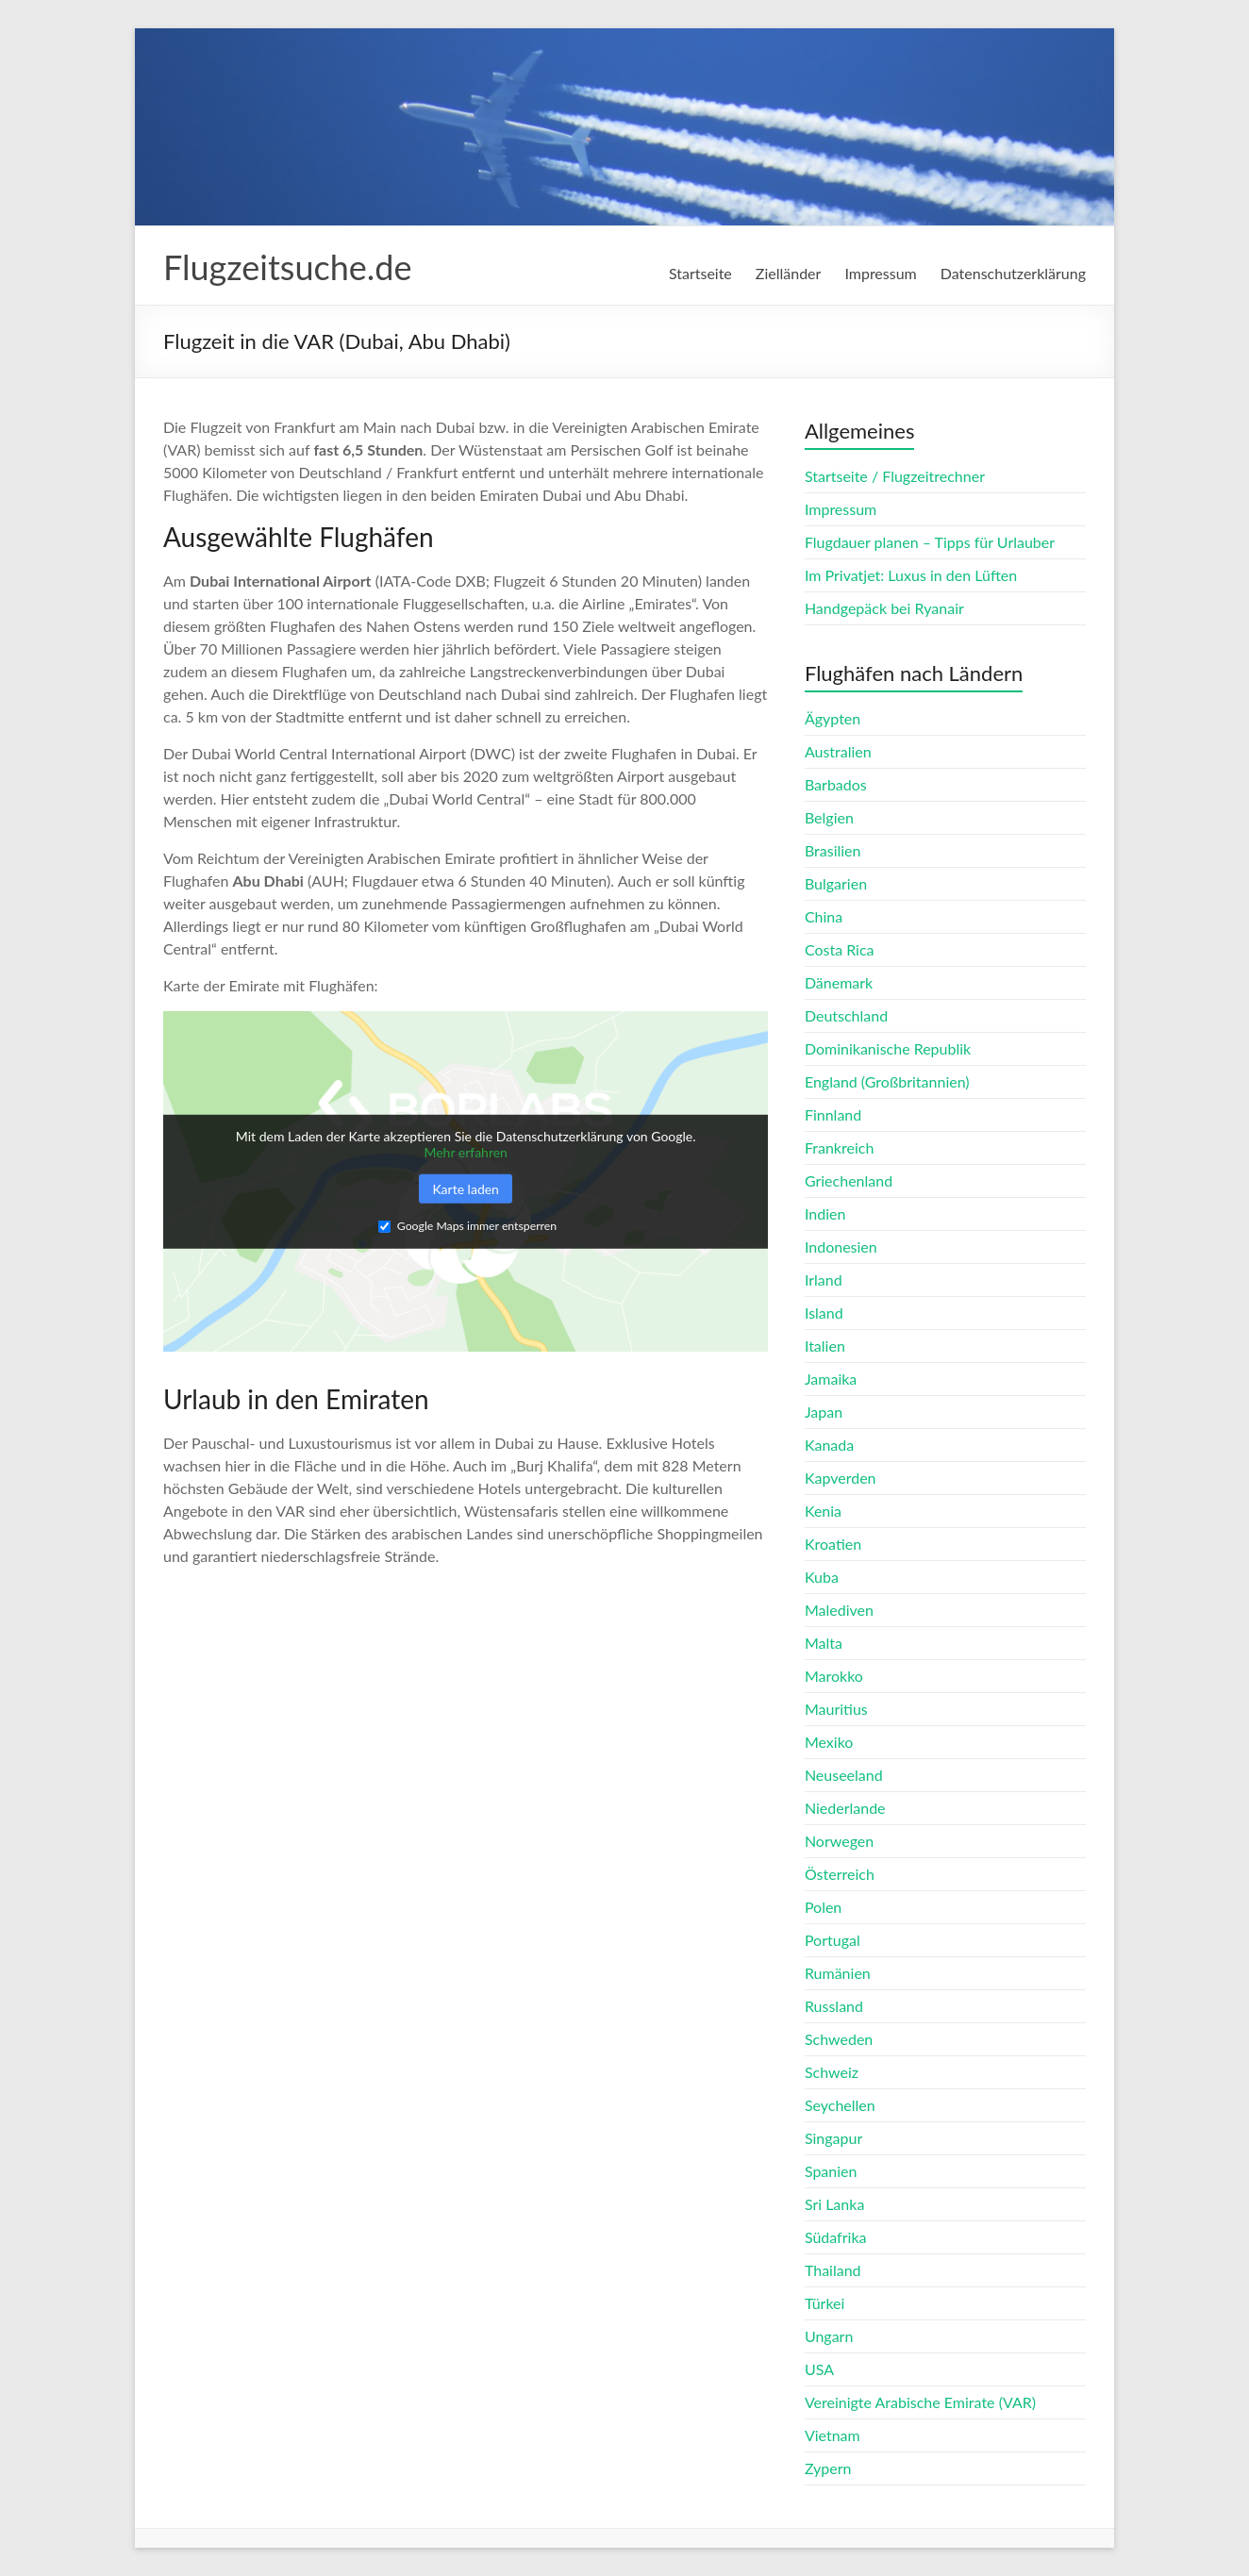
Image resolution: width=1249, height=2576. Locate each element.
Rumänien (838, 1973)
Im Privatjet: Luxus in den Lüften (911, 575)
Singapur (833, 2138)
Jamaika (831, 1379)
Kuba (822, 1577)
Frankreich (839, 1147)
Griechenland (848, 1180)
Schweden (839, 2039)
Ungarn (829, 2336)
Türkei (824, 2303)
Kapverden (840, 1478)
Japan (823, 1412)
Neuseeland (844, 1775)
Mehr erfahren (466, 1152)
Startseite (700, 273)
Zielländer (789, 273)
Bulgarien (836, 883)
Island (824, 1312)
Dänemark (839, 982)
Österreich (839, 1874)
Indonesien (841, 1246)
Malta (823, 1643)
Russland (834, 2006)
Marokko (834, 1676)
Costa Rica (839, 949)
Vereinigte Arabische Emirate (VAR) (920, 2402)
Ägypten (832, 718)
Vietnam (832, 2435)
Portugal (832, 1940)
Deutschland (846, 1015)
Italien (825, 1345)
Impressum (880, 273)
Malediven (839, 1610)
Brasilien (833, 850)
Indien (825, 1213)
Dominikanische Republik (888, 1048)
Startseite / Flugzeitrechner (895, 476)
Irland (823, 1279)
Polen (823, 1907)
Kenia (823, 1511)
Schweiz (831, 2072)
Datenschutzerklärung (1013, 273)
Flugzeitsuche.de (287, 267)
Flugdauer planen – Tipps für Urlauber (930, 542)
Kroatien (833, 1544)
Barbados (836, 784)
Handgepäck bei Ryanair (884, 608)
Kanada (829, 1445)
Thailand (833, 2270)
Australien (838, 751)
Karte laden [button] (465, 1188)
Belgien (829, 817)
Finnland (833, 1114)
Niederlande (845, 1808)
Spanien (831, 2171)
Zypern (828, 2468)
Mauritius (836, 1709)
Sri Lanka (834, 2204)
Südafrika (836, 2237)
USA (819, 2369)
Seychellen (840, 2105)
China (823, 916)
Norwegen (839, 1841)
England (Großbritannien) (887, 1081)
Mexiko (829, 1742)
